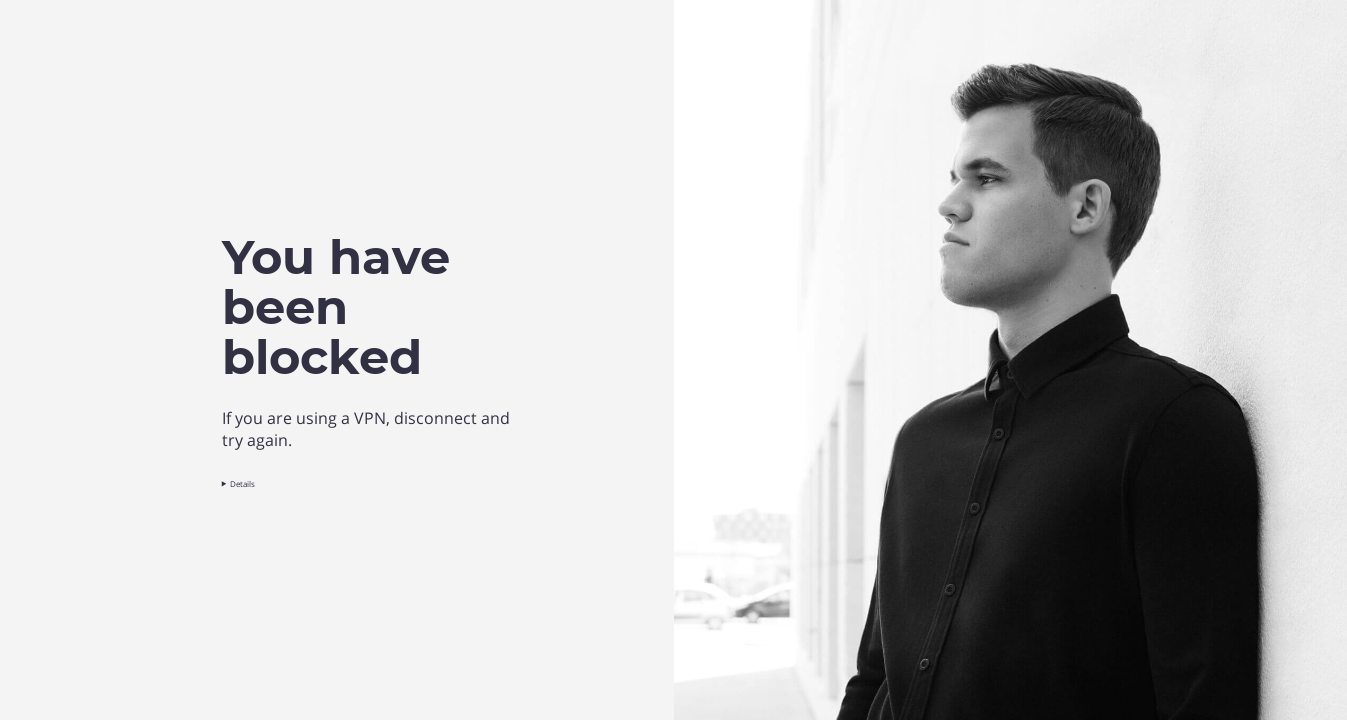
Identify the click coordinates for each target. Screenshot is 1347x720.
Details (243, 483)
